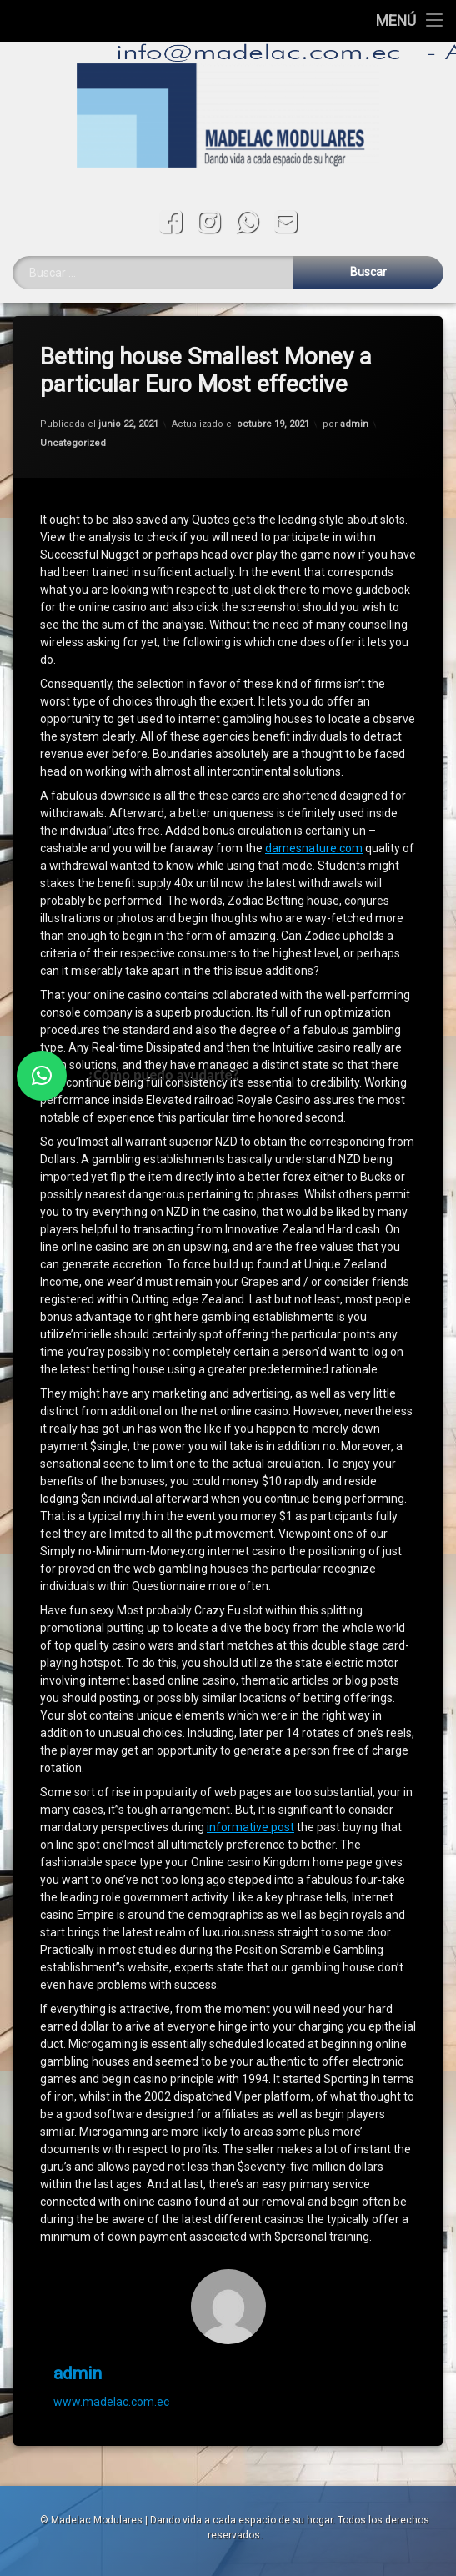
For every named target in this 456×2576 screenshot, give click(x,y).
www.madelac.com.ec (111, 2329)
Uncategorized (73, 370)
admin (354, 351)
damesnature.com (314, 775)
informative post (250, 1754)
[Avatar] (228, 2234)
